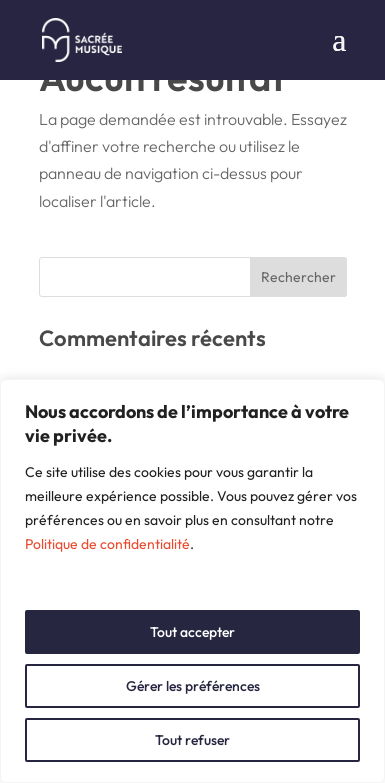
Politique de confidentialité (107, 544)
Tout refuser (192, 740)
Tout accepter (192, 632)
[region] (192, 581)
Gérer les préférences (193, 686)
